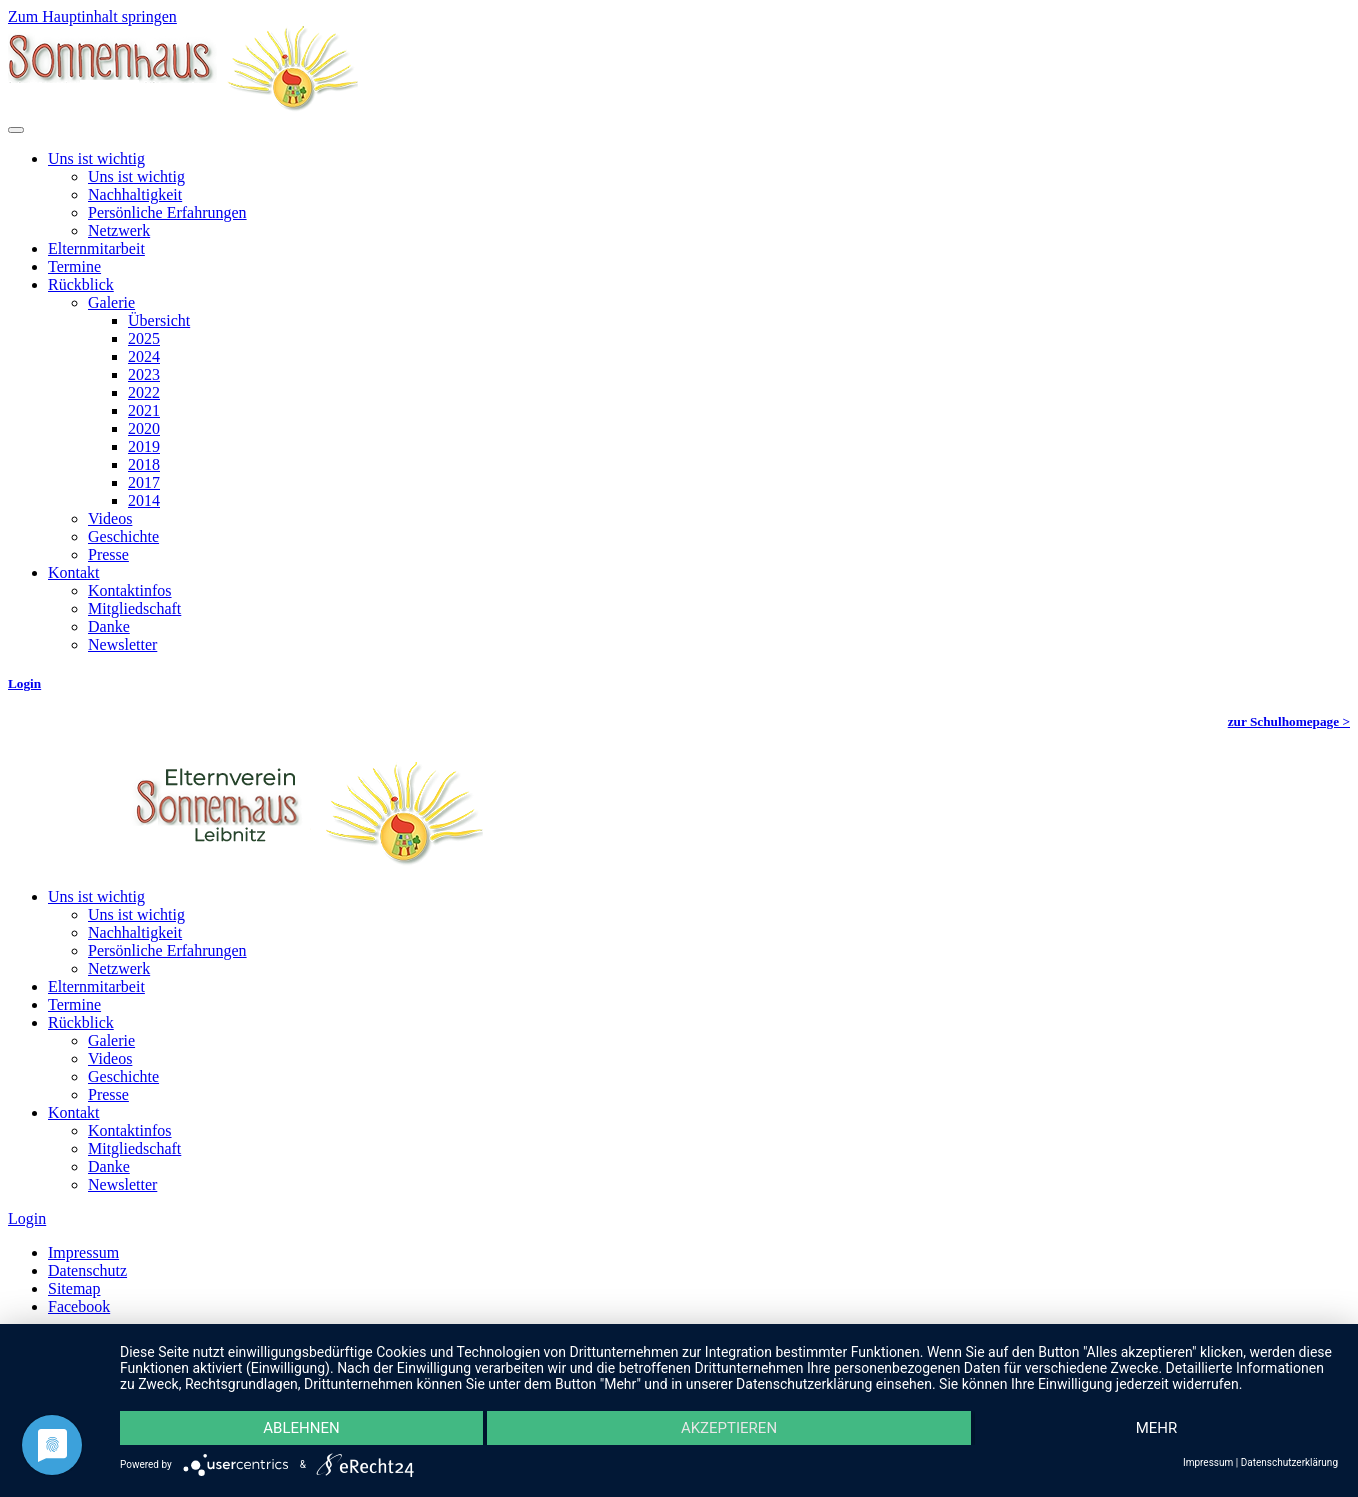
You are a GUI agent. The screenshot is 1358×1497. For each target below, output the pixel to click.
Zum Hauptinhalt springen (92, 16)
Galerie (111, 302)
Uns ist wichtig (96, 158)
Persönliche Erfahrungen (167, 212)
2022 (144, 392)
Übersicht (159, 320)
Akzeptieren (729, 1428)
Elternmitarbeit (96, 248)
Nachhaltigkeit (135, 194)
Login (24, 683)
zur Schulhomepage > (1289, 721)
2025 (144, 338)
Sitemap (74, 1288)
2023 (144, 374)
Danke (109, 626)
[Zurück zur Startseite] (183, 106)
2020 (144, 428)
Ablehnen (301, 1428)
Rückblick (81, 284)
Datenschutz (87, 1270)
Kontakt (74, 572)
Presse (108, 554)
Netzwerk (119, 230)
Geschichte (123, 536)
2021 (144, 410)
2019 (144, 446)
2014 (144, 500)
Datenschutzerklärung (1289, 1462)
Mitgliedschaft (134, 608)
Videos (110, 518)
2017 (144, 482)
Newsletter (122, 644)
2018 (144, 464)
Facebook (79, 1306)
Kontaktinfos (130, 590)
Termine (74, 266)
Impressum (83, 1252)
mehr (1157, 1428)
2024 (144, 356)
